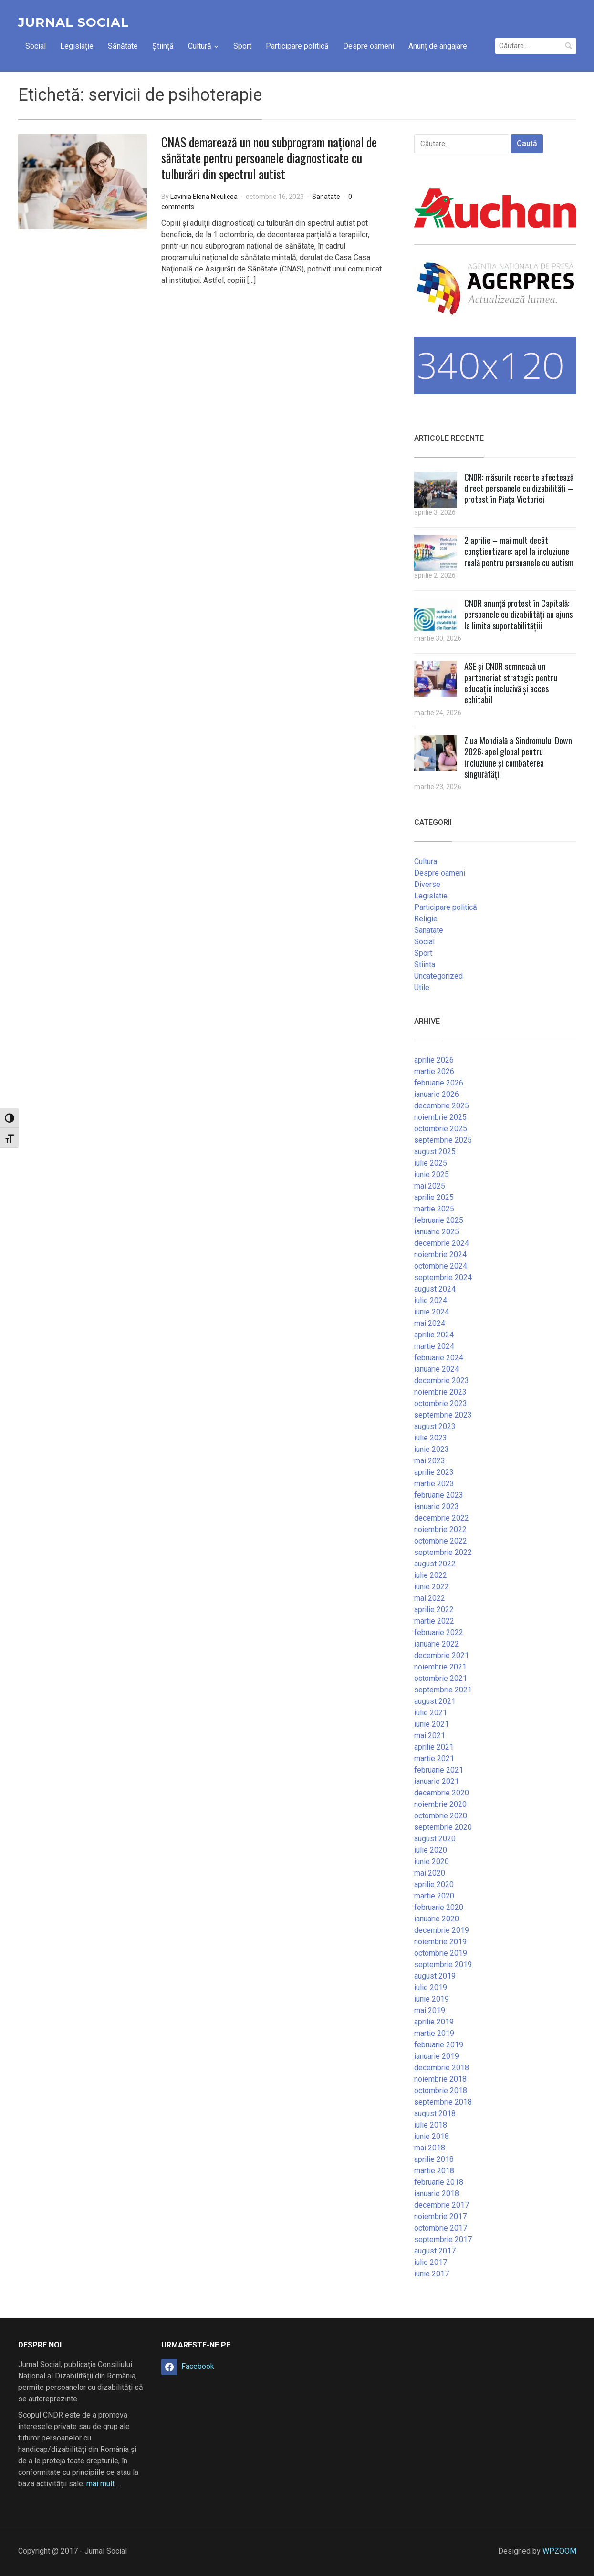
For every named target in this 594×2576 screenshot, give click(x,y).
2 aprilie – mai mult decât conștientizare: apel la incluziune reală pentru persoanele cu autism (518, 551)
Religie (426, 918)
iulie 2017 (430, 2262)
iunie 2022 (431, 1586)
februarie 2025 (438, 1220)
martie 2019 (434, 2033)
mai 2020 (429, 1872)
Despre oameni (368, 46)
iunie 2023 (431, 1449)
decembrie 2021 (441, 1655)
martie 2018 (434, 2170)
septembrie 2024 (443, 1277)
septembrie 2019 (443, 1964)
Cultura (425, 861)
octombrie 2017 (440, 2227)
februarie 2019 (438, 2044)
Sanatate (326, 196)
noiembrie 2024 (440, 1254)
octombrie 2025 (440, 1128)
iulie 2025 (430, 1163)
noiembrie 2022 (440, 1529)
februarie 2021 (438, 1769)
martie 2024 (434, 1346)
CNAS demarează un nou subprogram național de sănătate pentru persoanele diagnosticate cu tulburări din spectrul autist (269, 158)
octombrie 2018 (440, 2090)
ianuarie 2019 (436, 2056)
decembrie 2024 (441, 1243)
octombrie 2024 (440, 1266)
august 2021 (435, 1701)
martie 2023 (434, 1483)
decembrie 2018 (441, 2067)
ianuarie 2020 (436, 1918)
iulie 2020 (430, 1850)
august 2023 (435, 1426)
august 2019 (435, 1976)
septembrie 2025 (443, 1140)
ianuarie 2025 (436, 1231)
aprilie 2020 (434, 1884)
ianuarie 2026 (436, 1094)
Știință (163, 46)
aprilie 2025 (434, 1197)
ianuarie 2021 (436, 1781)
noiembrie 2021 (440, 1666)
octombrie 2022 (440, 1540)
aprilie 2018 (434, 2159)
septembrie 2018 (443, 2102)
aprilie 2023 (434, 1472)
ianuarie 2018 (436, 2193)
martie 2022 (434, 1621)
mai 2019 (429, 2010)
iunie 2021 (431, 1724)
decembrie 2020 (441, 1792)
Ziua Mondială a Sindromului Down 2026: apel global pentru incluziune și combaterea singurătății (518, 757)
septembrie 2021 (443, 1689)
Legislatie (431, 895)
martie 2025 (434, 1208)
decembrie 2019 (441, 1930)
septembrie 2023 (443, 1414)
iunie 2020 (431, 1861)
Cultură (199, 46)
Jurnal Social (73, 22)
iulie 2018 (430, 2124)
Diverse (427, 884)
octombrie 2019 (440, 1953)
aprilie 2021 (434, 1747)
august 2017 (435, 2250)
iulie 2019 (430, 1987)
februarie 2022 (438, 1632)
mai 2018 (429, 2147)
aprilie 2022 (434, 1609)
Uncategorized (438, 975)
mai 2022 (429, 1598)
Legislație (77, 46)
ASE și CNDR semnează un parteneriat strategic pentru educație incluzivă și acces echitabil (510, 683)
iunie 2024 (431, 1311)
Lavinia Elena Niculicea (204, 196)
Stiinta (424, 964)
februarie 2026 (438, 1082)
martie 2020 (434, 1895)
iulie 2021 (430, 1712)
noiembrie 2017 (440, 2216)
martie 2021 (434, 1758)
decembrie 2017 (441, 2205)
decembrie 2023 (441, 1380)
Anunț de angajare (437, 46)
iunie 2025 (431, 1174)
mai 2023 (429, 1460)
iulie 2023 (430, 1437)
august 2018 (435, 2113)
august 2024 (435, 1288)
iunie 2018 (431, 2136)
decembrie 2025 (441, 1105)
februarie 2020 (438, 1907)
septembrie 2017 (443, 2239)
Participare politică (297, 46)
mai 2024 (429, 1323)
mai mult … (103, 2483)
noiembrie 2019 (440, 1941)
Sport (242, 46)
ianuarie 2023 (436, 1506)
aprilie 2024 (434, 1334)
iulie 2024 (430, 1300)
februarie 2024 (438, 1357)
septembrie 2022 (443, 1552)
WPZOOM (559, 2550)
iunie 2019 (431, 1998)
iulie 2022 (430, 1575)
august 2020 (435, 1838)
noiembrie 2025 (440, 1117)
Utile (421, 987)
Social (35, 46)
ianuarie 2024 (436, 1369)
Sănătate (123, 46)
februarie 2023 (438, 1495)
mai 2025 (429, 1185)
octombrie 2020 (440, 1815)
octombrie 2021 (440, 1678)
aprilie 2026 (434, 1059)
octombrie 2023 (440, 1403)
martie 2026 (434, 1071)
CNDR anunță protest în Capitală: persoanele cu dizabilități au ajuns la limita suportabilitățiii (518, 614)
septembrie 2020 (443, 1827)
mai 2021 (429, 1735)
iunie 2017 (431, 2273)
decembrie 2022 (441, 1518)
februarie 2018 (438, 2182)
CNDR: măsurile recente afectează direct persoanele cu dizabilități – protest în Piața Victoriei (518, 488)
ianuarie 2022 (436, 1643)
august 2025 (435, 1151)
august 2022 (435, 1563)
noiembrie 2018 (440, 2079)
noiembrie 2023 (440, 1392)
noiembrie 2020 (440, 1804)
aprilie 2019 (434, 2021)
